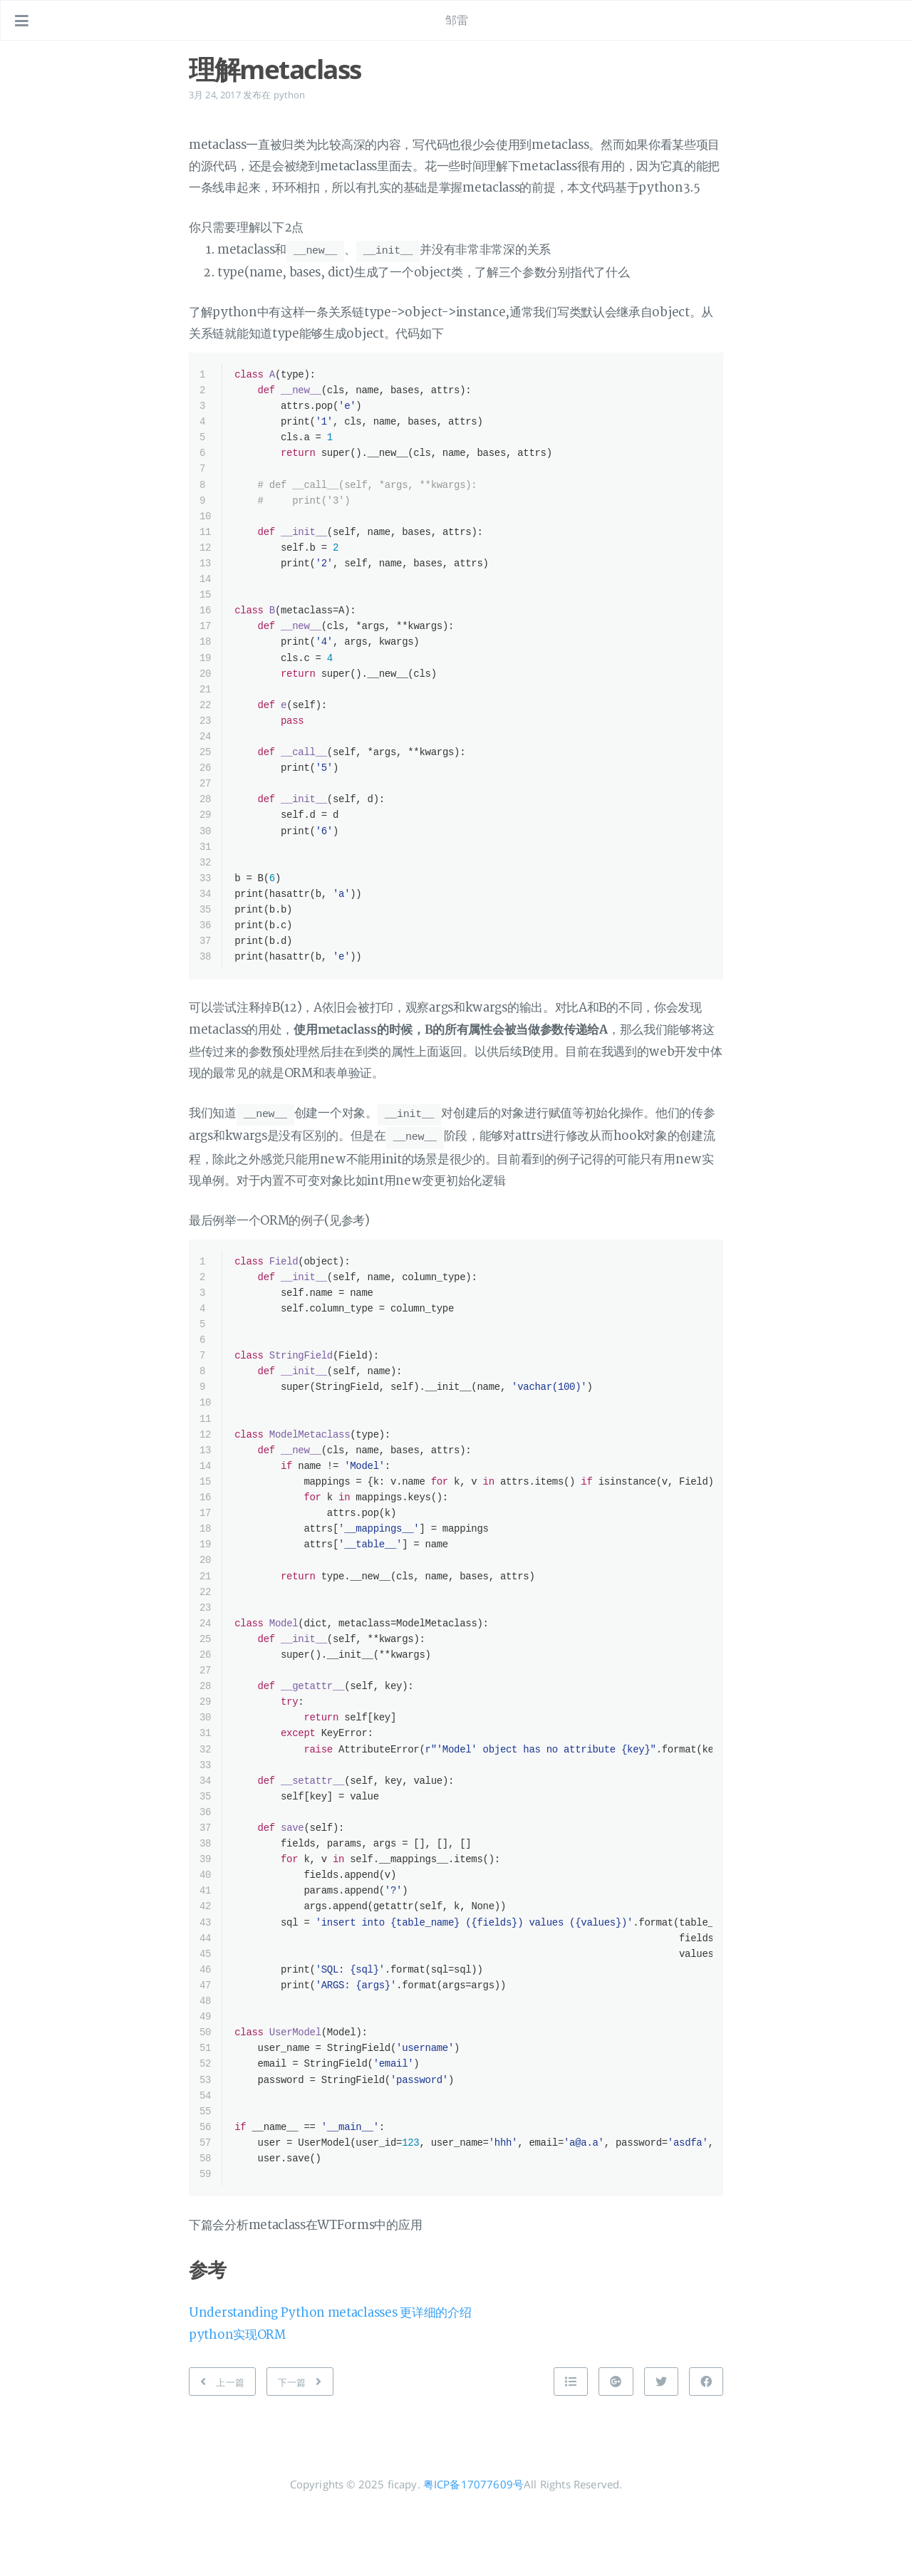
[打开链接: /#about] (887, 20)
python (290, 94)
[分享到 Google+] (615, 2448)
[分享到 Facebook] (706, 2448)
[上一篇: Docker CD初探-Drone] (222, 2448)
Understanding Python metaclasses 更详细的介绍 (330, 2379)
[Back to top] (571, 2448)
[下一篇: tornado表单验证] (299, 2448)
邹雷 (456, 20)
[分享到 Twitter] (661, 2448)
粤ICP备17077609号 (473, 2551)
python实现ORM (237, 2401)
